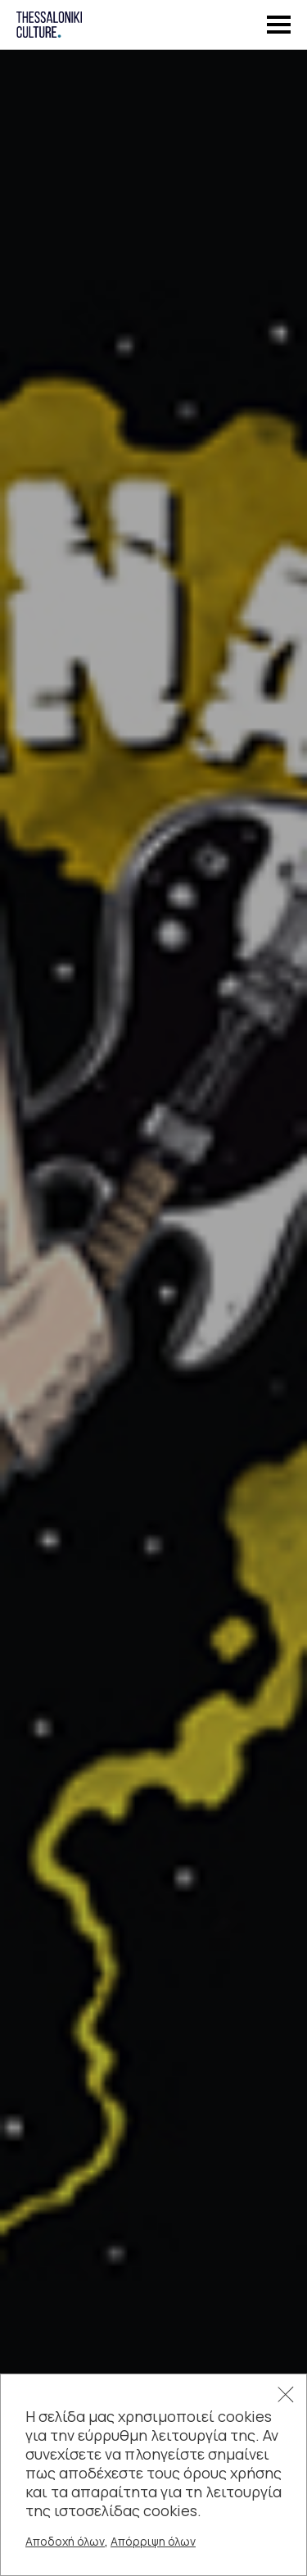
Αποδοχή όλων (65, 2541)
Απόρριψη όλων (153, 2541)
